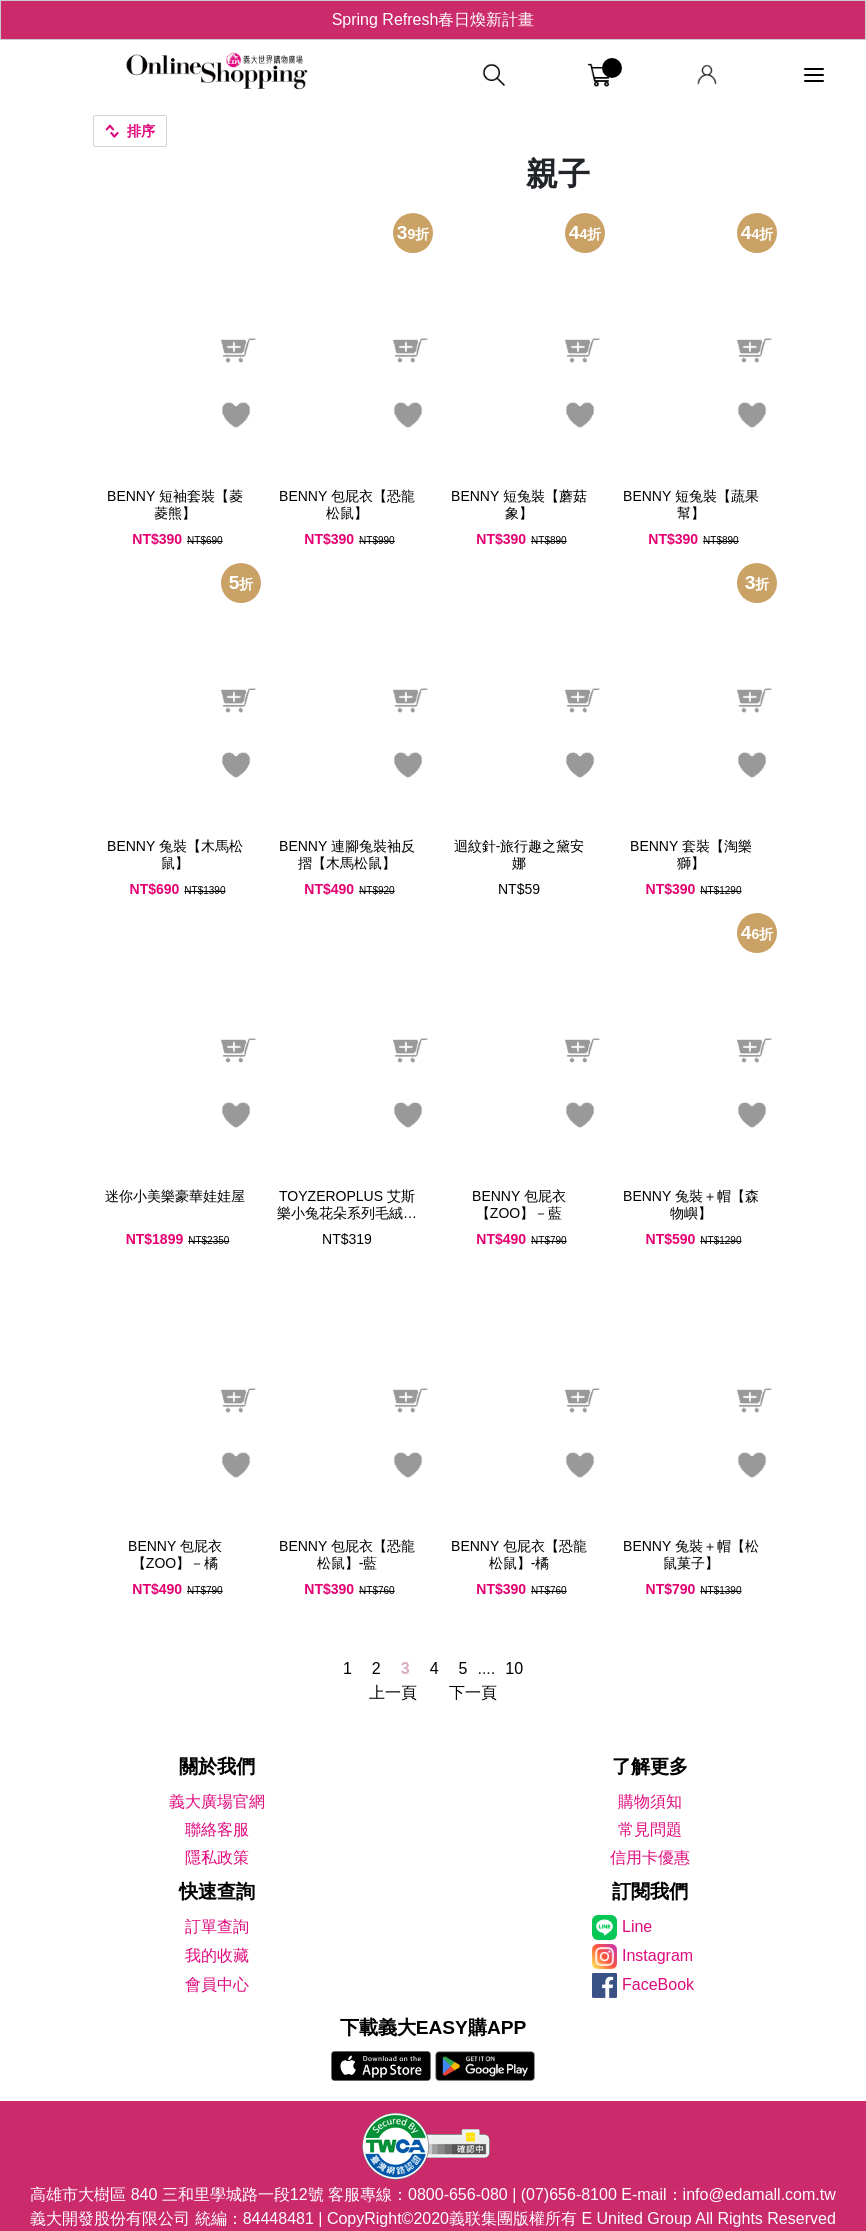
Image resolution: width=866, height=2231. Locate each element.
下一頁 (473, 1692)
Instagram (657, 1955)
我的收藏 (217, 1955)
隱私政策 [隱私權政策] (217, 1857)
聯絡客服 (217, 1829)
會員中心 (217, 1984)
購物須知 (650, 1801)
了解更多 (650, 1766)
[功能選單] (814, 75)
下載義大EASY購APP (433, 2027)
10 (514, 1668)
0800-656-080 (458, 2194)
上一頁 (393, 1692)
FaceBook (658, 1984)
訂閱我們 (650, 1891)
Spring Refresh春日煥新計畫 (433, 19)
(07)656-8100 (569, 2194)
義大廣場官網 (217, 1801)
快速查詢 (217, 1891)
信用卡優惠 (650, 1857)
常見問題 (650, 1829)
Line (637, 1926)
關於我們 (217, 1766)
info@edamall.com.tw (759, 2194)
